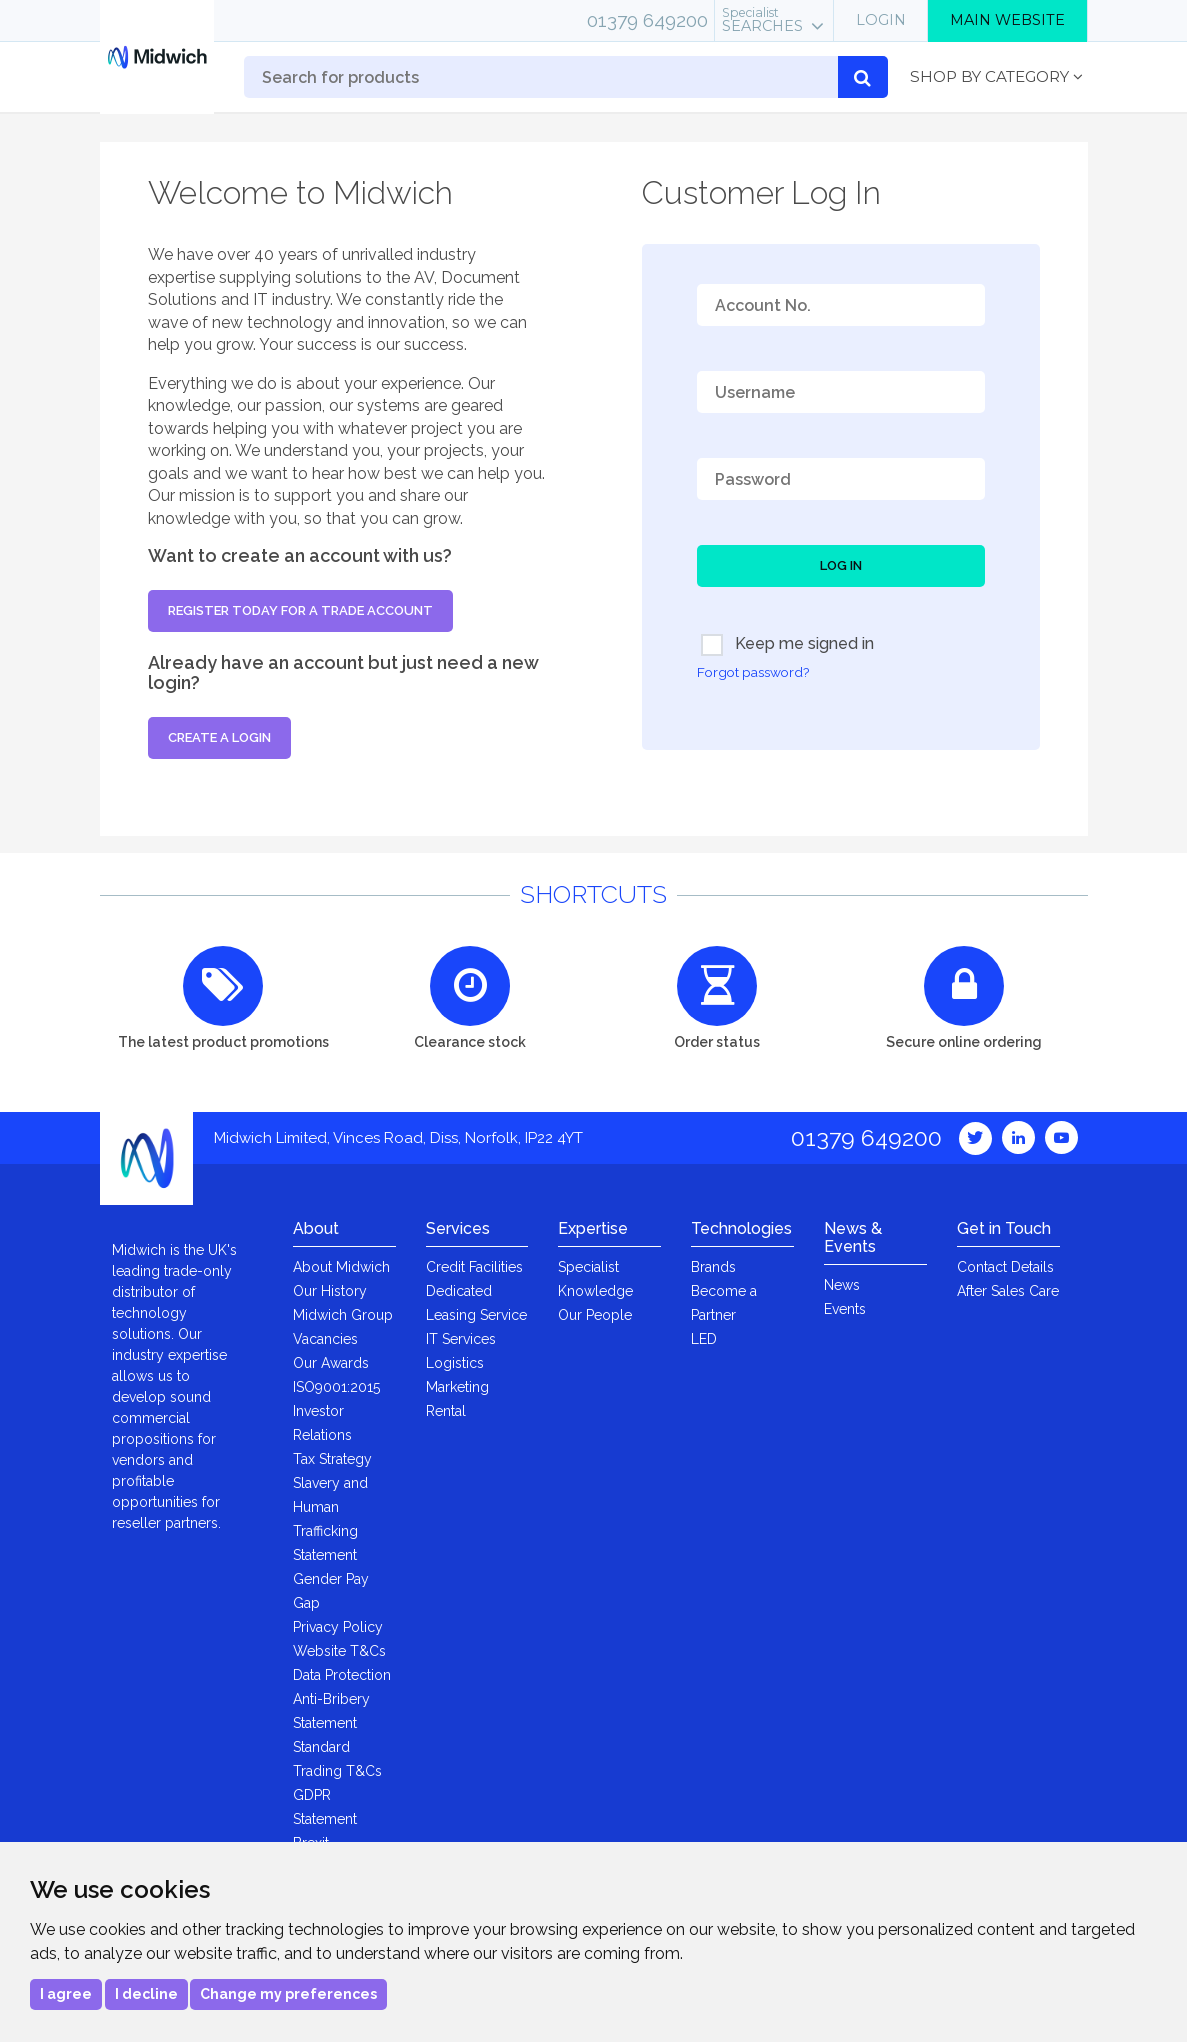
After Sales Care (1008, 1291)
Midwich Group (343, 1315)
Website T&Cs (339, 1651)
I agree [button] (66, 1994)
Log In (841, 565)
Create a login (219, 737)
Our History (330, 1291)
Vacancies (325, 1339)
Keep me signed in (787, 645)
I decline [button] (146, 1994)
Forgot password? (753, 672)
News (842, 1285)
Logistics (455, 1363)
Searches (762, 20)
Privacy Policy (338, 1627)
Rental (446, 1411)
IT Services (461, 1339)
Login (881, 20)
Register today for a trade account (300, 610)
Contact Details (1005, 1267)
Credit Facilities (474, 1267)
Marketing (457, 1387)
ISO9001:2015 (336, 1387)
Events (845, 1309)
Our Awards (331, 1363)
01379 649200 (647, 20)
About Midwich (341, 1267)
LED (704, 1339)
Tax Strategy (332, 1459)
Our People (595, 1315)
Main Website (1007, 20)
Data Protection (342, 1675)
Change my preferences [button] (288, 1994)
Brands (713, 1267)
